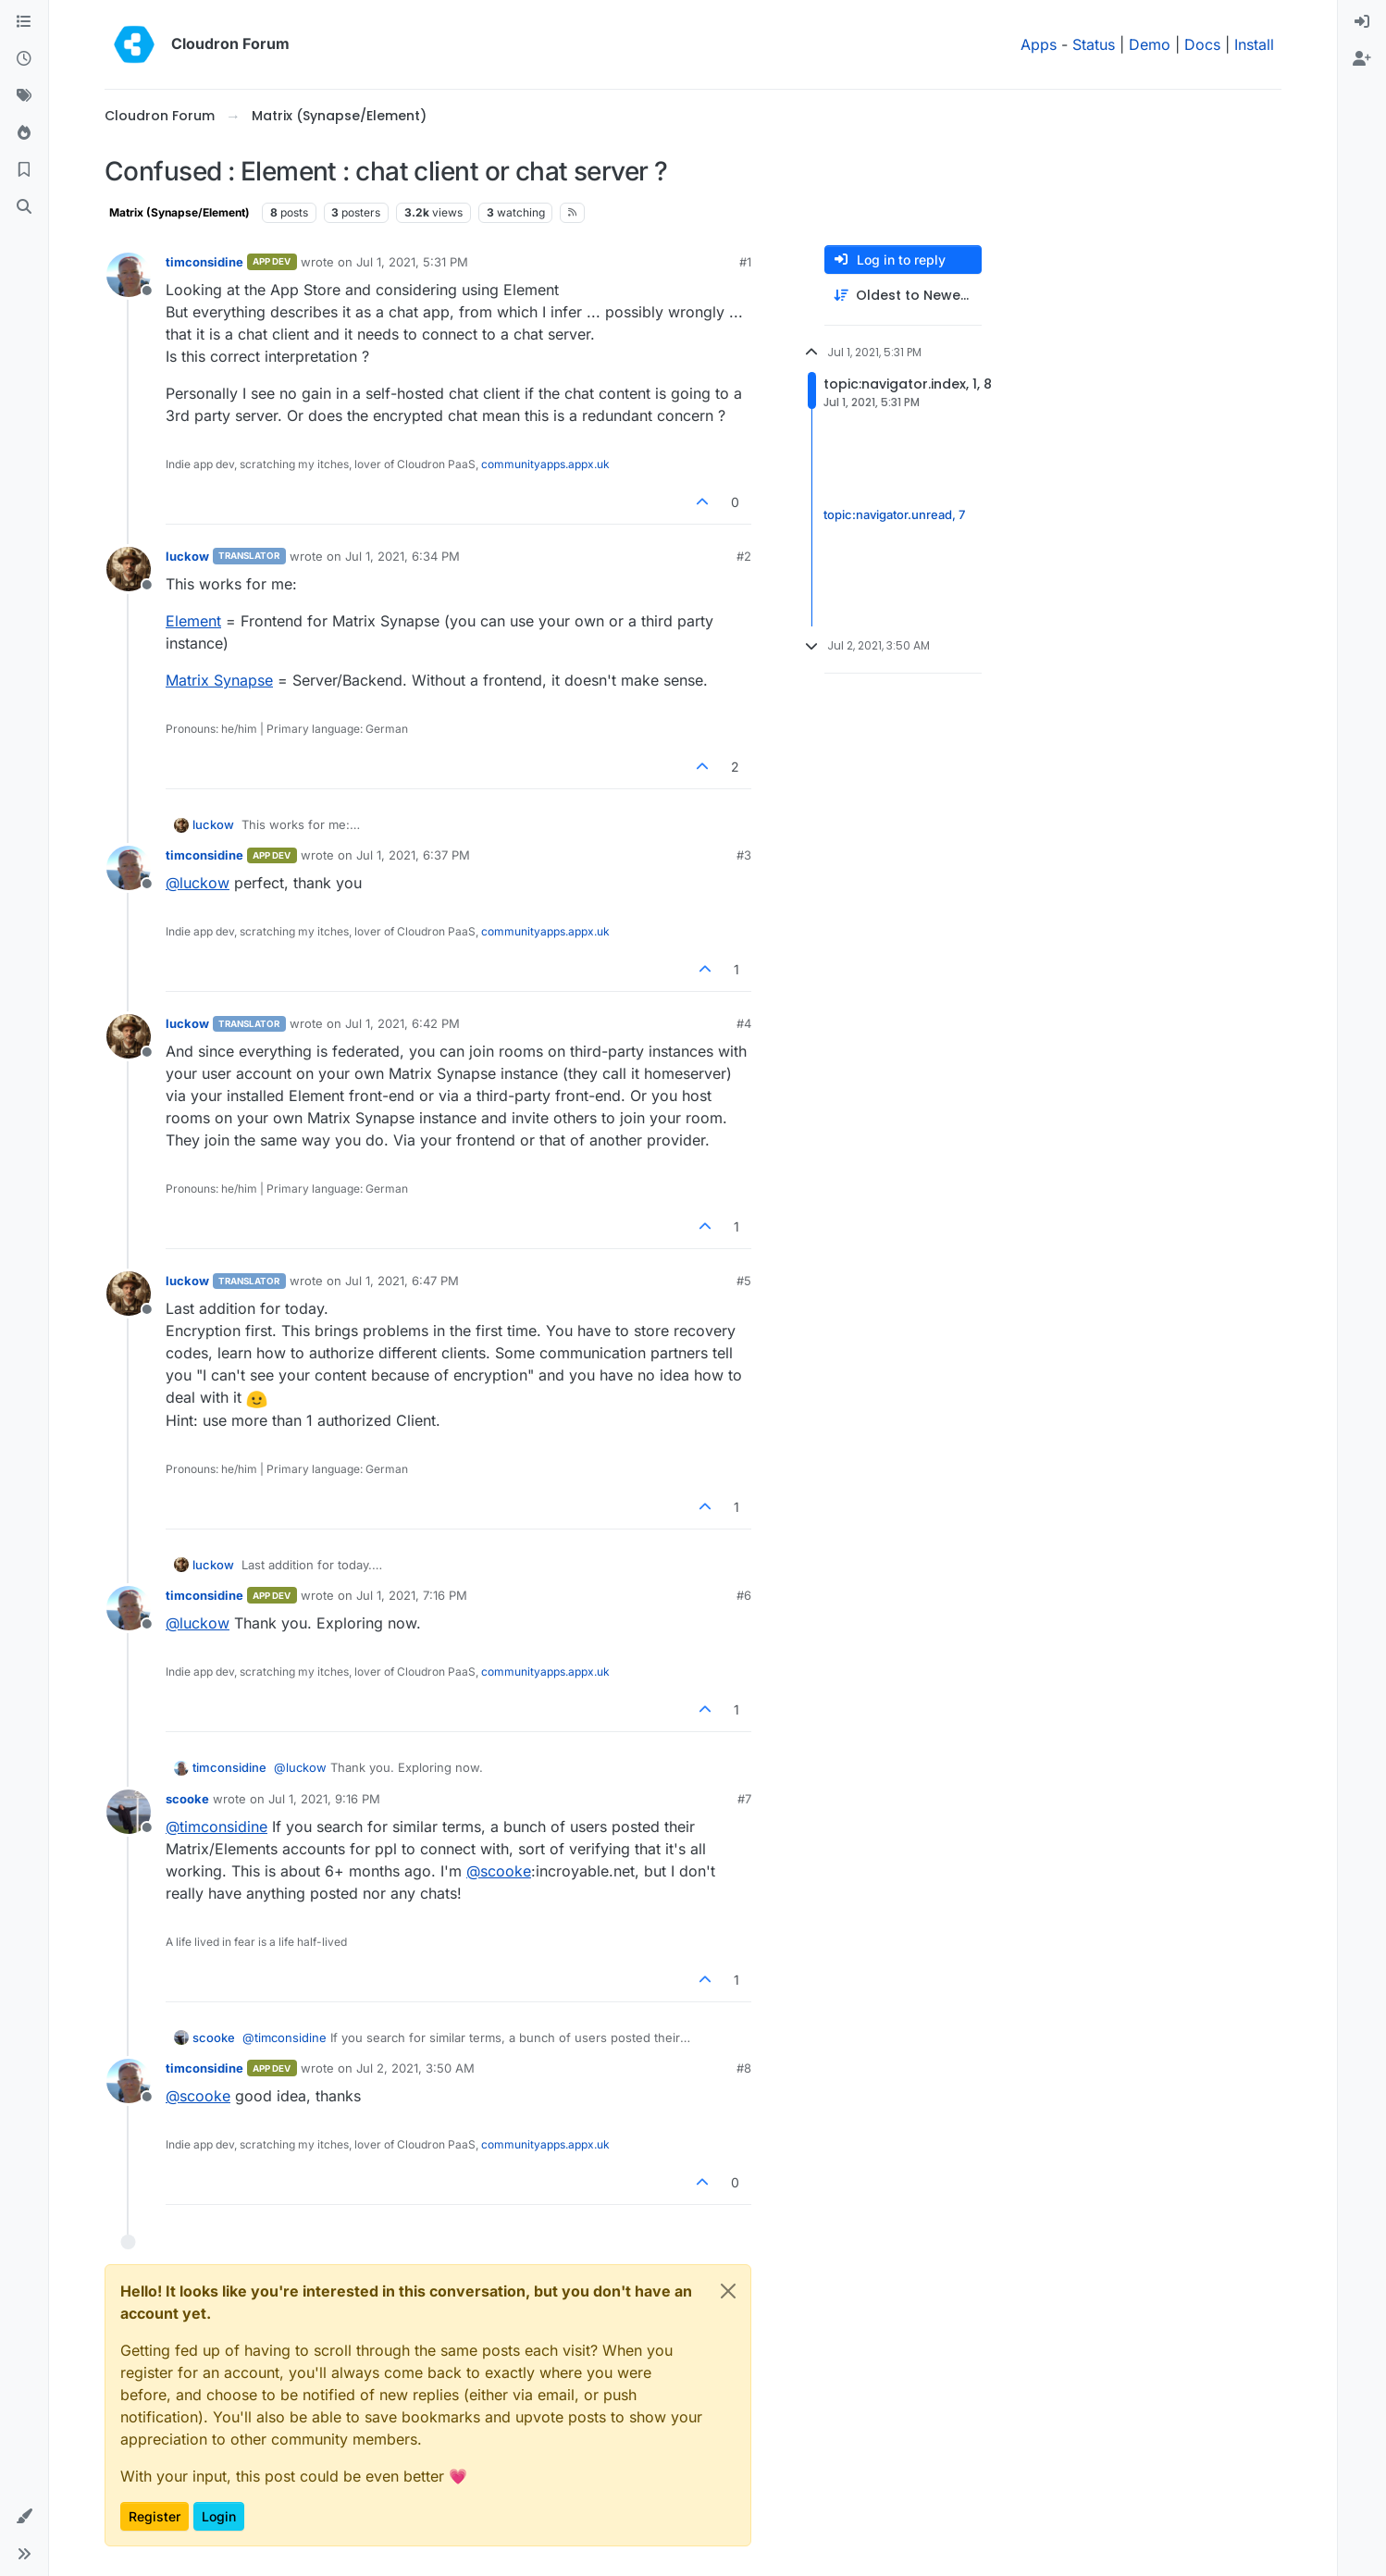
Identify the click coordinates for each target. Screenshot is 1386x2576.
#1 (745, 261)
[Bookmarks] (24, 170)
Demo (1149, 44)
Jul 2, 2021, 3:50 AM (415, 2068)
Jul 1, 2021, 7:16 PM (411, 1595)
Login (219, 2516)
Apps (1039, 44)
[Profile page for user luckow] (128, 569)
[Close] (728, 2291)
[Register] (1362, 59)
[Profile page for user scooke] (128, 1812)
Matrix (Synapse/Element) (179, 212)
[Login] (1362, 22)
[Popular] (24, 133)
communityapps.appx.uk (545, 464)
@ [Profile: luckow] (197, 882)
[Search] (24, 207)
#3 (743, 855)
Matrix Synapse (219, 680)
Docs (1202, 44)
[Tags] (24, 96)
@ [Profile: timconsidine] (216, 1826)
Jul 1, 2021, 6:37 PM (413, 855)
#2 (743, 556)
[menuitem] (1362, 22)
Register (154, 2516)
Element (193, 621)
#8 (743, 2068)
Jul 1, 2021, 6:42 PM (402, 1023)
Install (1254, 44)
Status (1093, 44)
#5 (743, 1280)
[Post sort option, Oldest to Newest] (903, 295)
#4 (743, 1023)
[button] (24, 2517)
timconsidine (204, 261)
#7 (744, 1798)
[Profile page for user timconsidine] (128, 275)
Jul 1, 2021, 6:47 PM (402, 1280)
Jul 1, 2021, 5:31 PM (412, 261)
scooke (187, 1798)
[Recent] (24, 59)
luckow (187, 556)
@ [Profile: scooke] (498, 1871)
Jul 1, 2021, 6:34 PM (402, 556)
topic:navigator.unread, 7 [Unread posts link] (894, 514)
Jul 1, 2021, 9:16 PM (324, 1798)
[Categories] (24, 22)
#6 (743, 1595)
